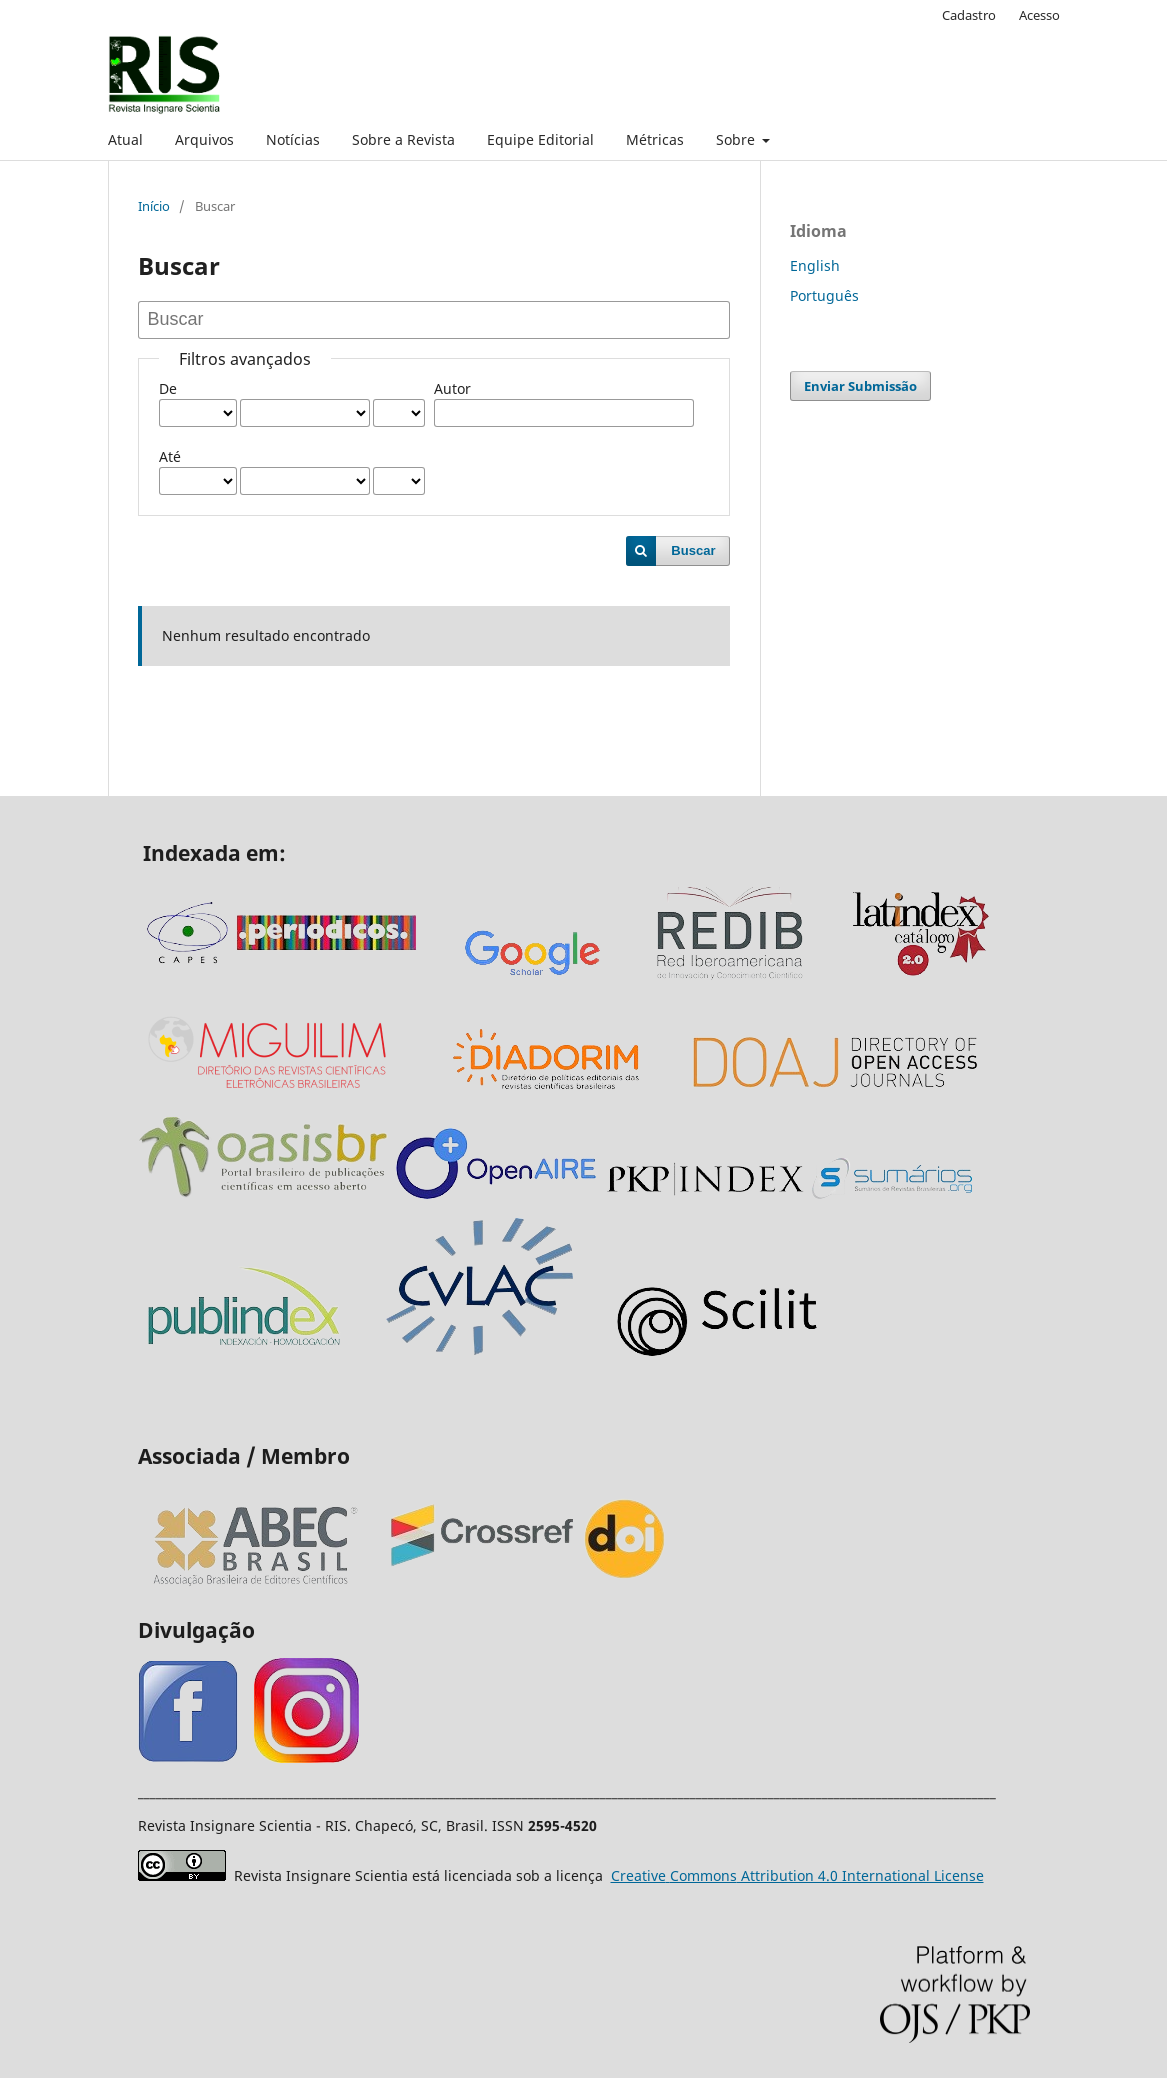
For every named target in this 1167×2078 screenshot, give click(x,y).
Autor (452, 388)
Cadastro (969, 15)
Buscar (693, 550)
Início (154, 206)
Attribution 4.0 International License (797, 1875)
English (815, 265)
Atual (125, 139)
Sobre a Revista (403, 139)
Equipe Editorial (540, 139)
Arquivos (204, 139)
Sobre (737, 139)
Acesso (1039, 15)
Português (824, 295)
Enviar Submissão (860, 386)
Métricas (655, 139)
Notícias (293, 139)
